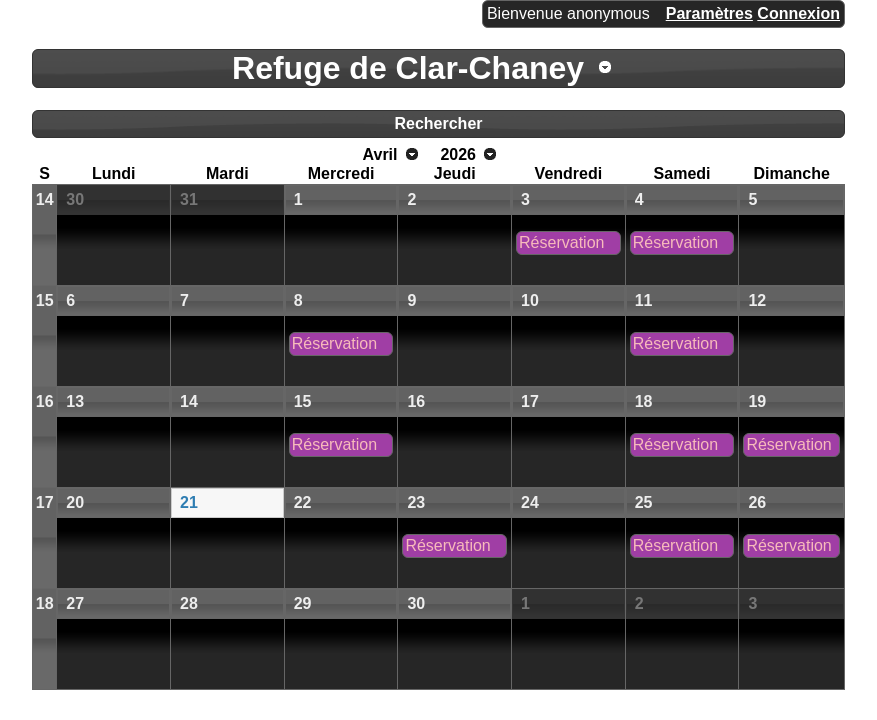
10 (530, 300)
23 (416, 502)
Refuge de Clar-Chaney (408, 68)
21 (189, 502)
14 (45, 199)
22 (303, 502)
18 (644, 401)
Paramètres (709, 13)
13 (75, 401)
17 (530, 401)
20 (75, 502)
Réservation (561, 242)
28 (189, 603)
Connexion (798, 13)
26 (757, 502)
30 (75, 199)
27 (75, 603)
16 (45, 401)
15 (45, 300)
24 (530, 502)
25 (644, 502)
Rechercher (438, 123)
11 (644, 300)
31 (189, 199)
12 (757, 300)
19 (757, 401)
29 (303, 603)
